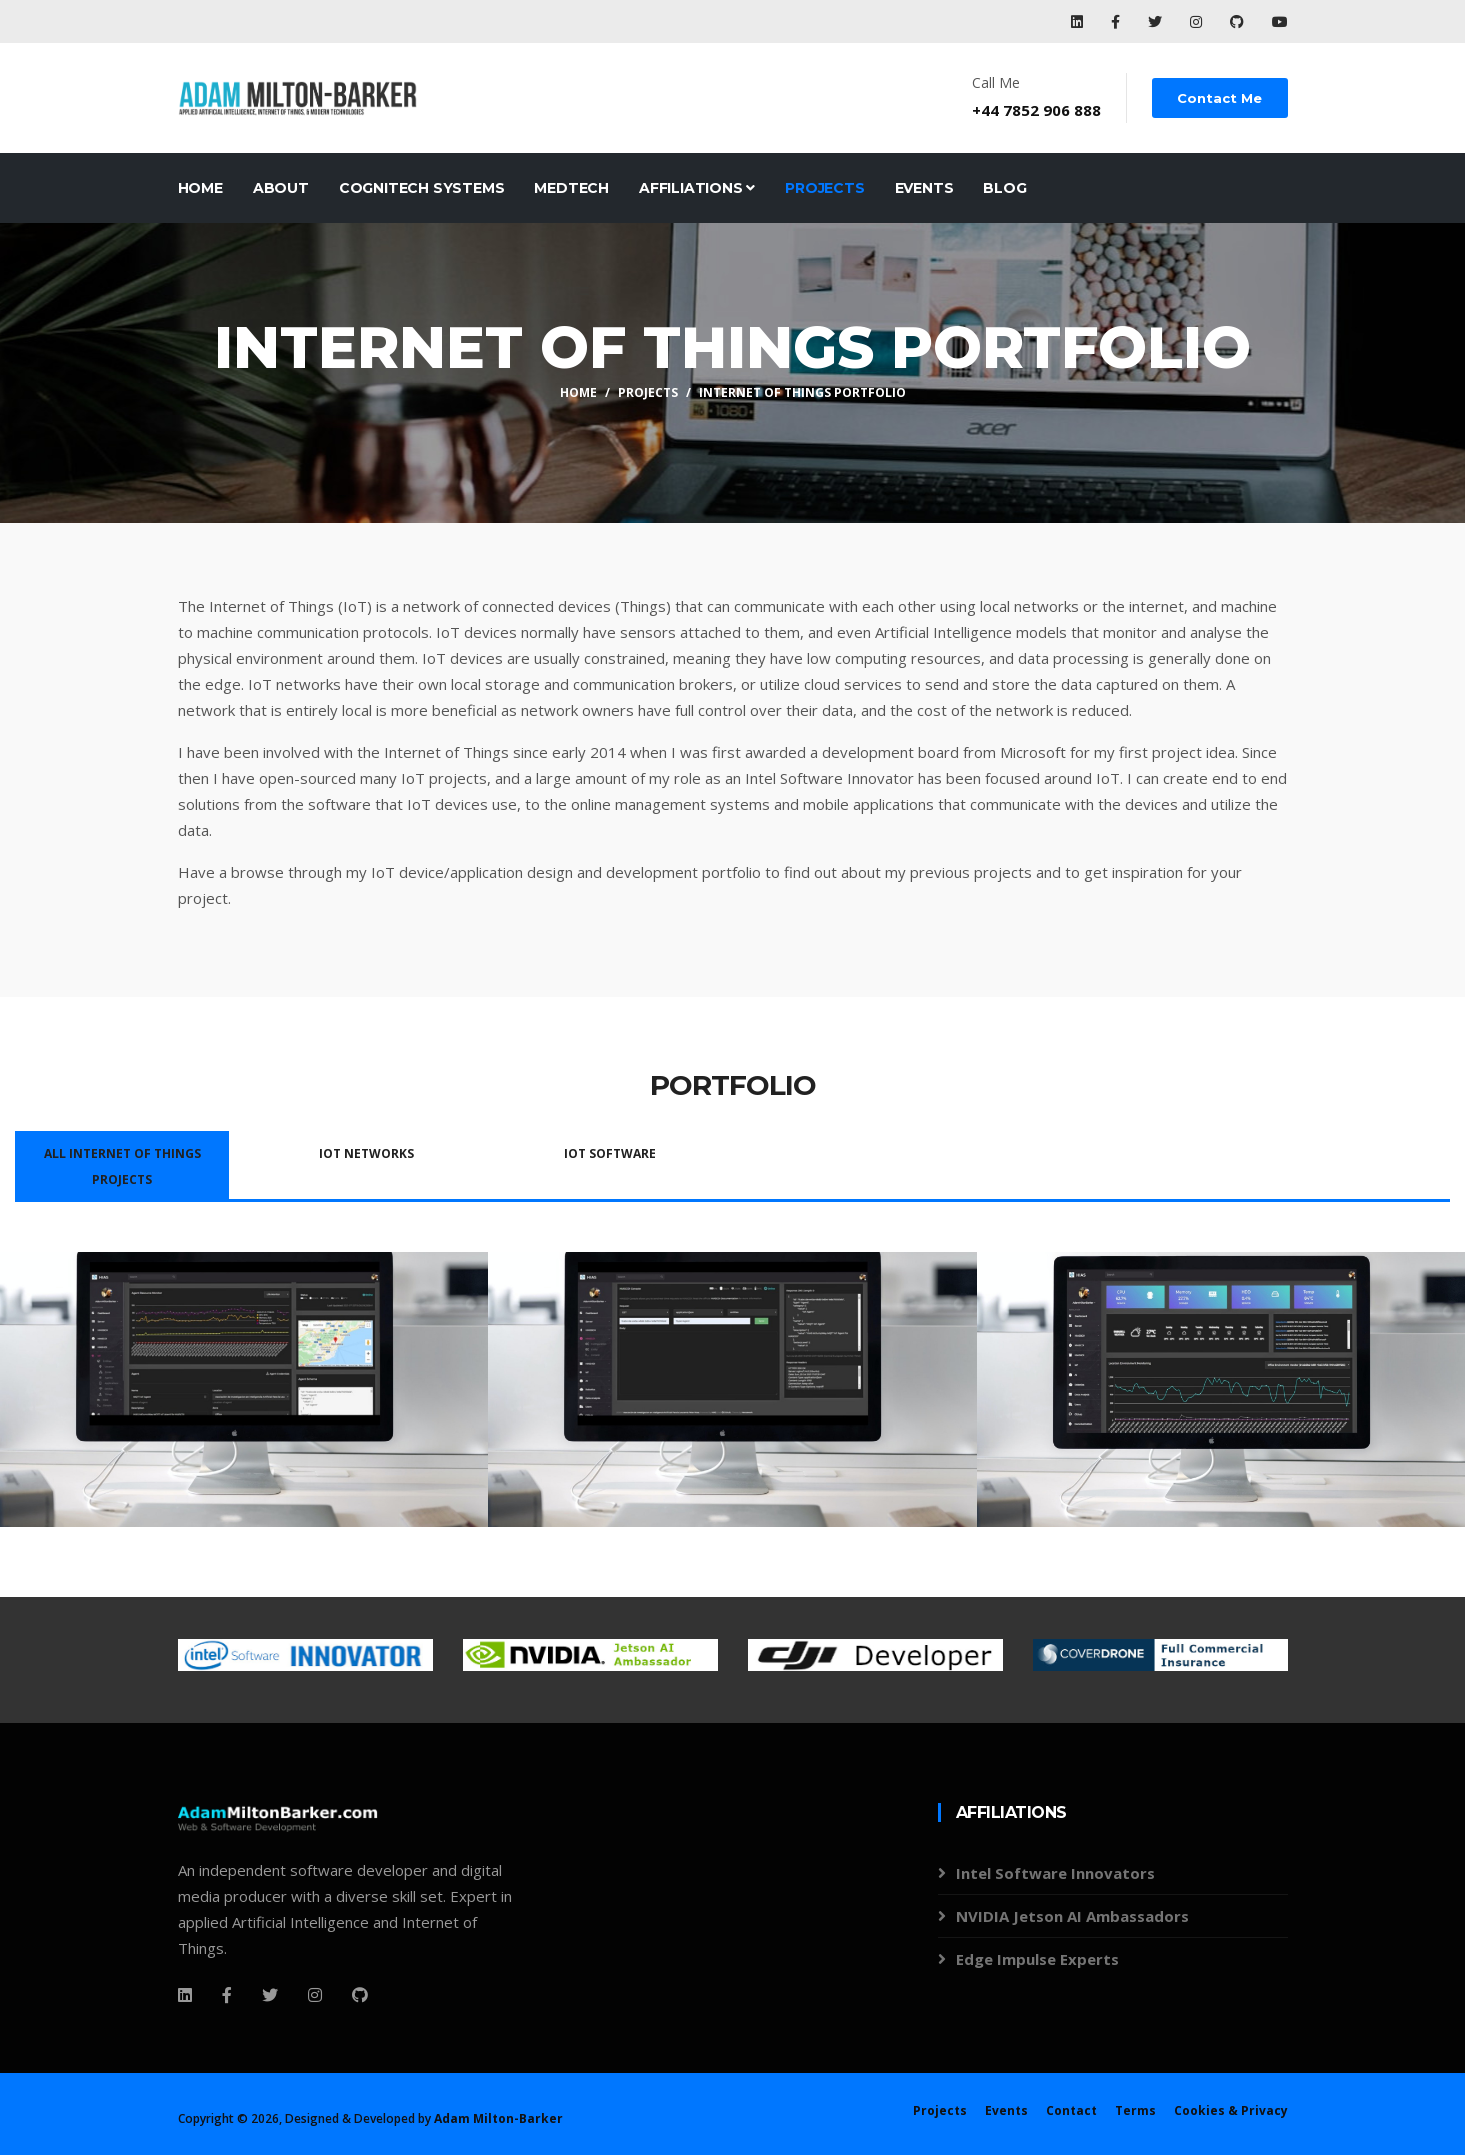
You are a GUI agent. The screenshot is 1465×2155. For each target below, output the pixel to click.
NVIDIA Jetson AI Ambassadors (1072, 1916)
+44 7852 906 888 (1037, 110)
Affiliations (697, 188)
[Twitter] (270, 1995)
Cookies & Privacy (1231, 2110)
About (281, 188)
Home (200, 188)
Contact (1071, 2110)
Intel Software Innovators (1055, 1873)
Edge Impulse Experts (1037, 1959)
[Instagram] (315, 1995)
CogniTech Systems (422, 188)
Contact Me (1220, 98)
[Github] (360, 1995)
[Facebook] (185, 1995)
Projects (824, 188)
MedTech (571, 188)
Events (924, 188)
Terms (1135, 2110)
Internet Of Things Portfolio (802, 392)
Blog (1004, 188)
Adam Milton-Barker (498, 2118)
